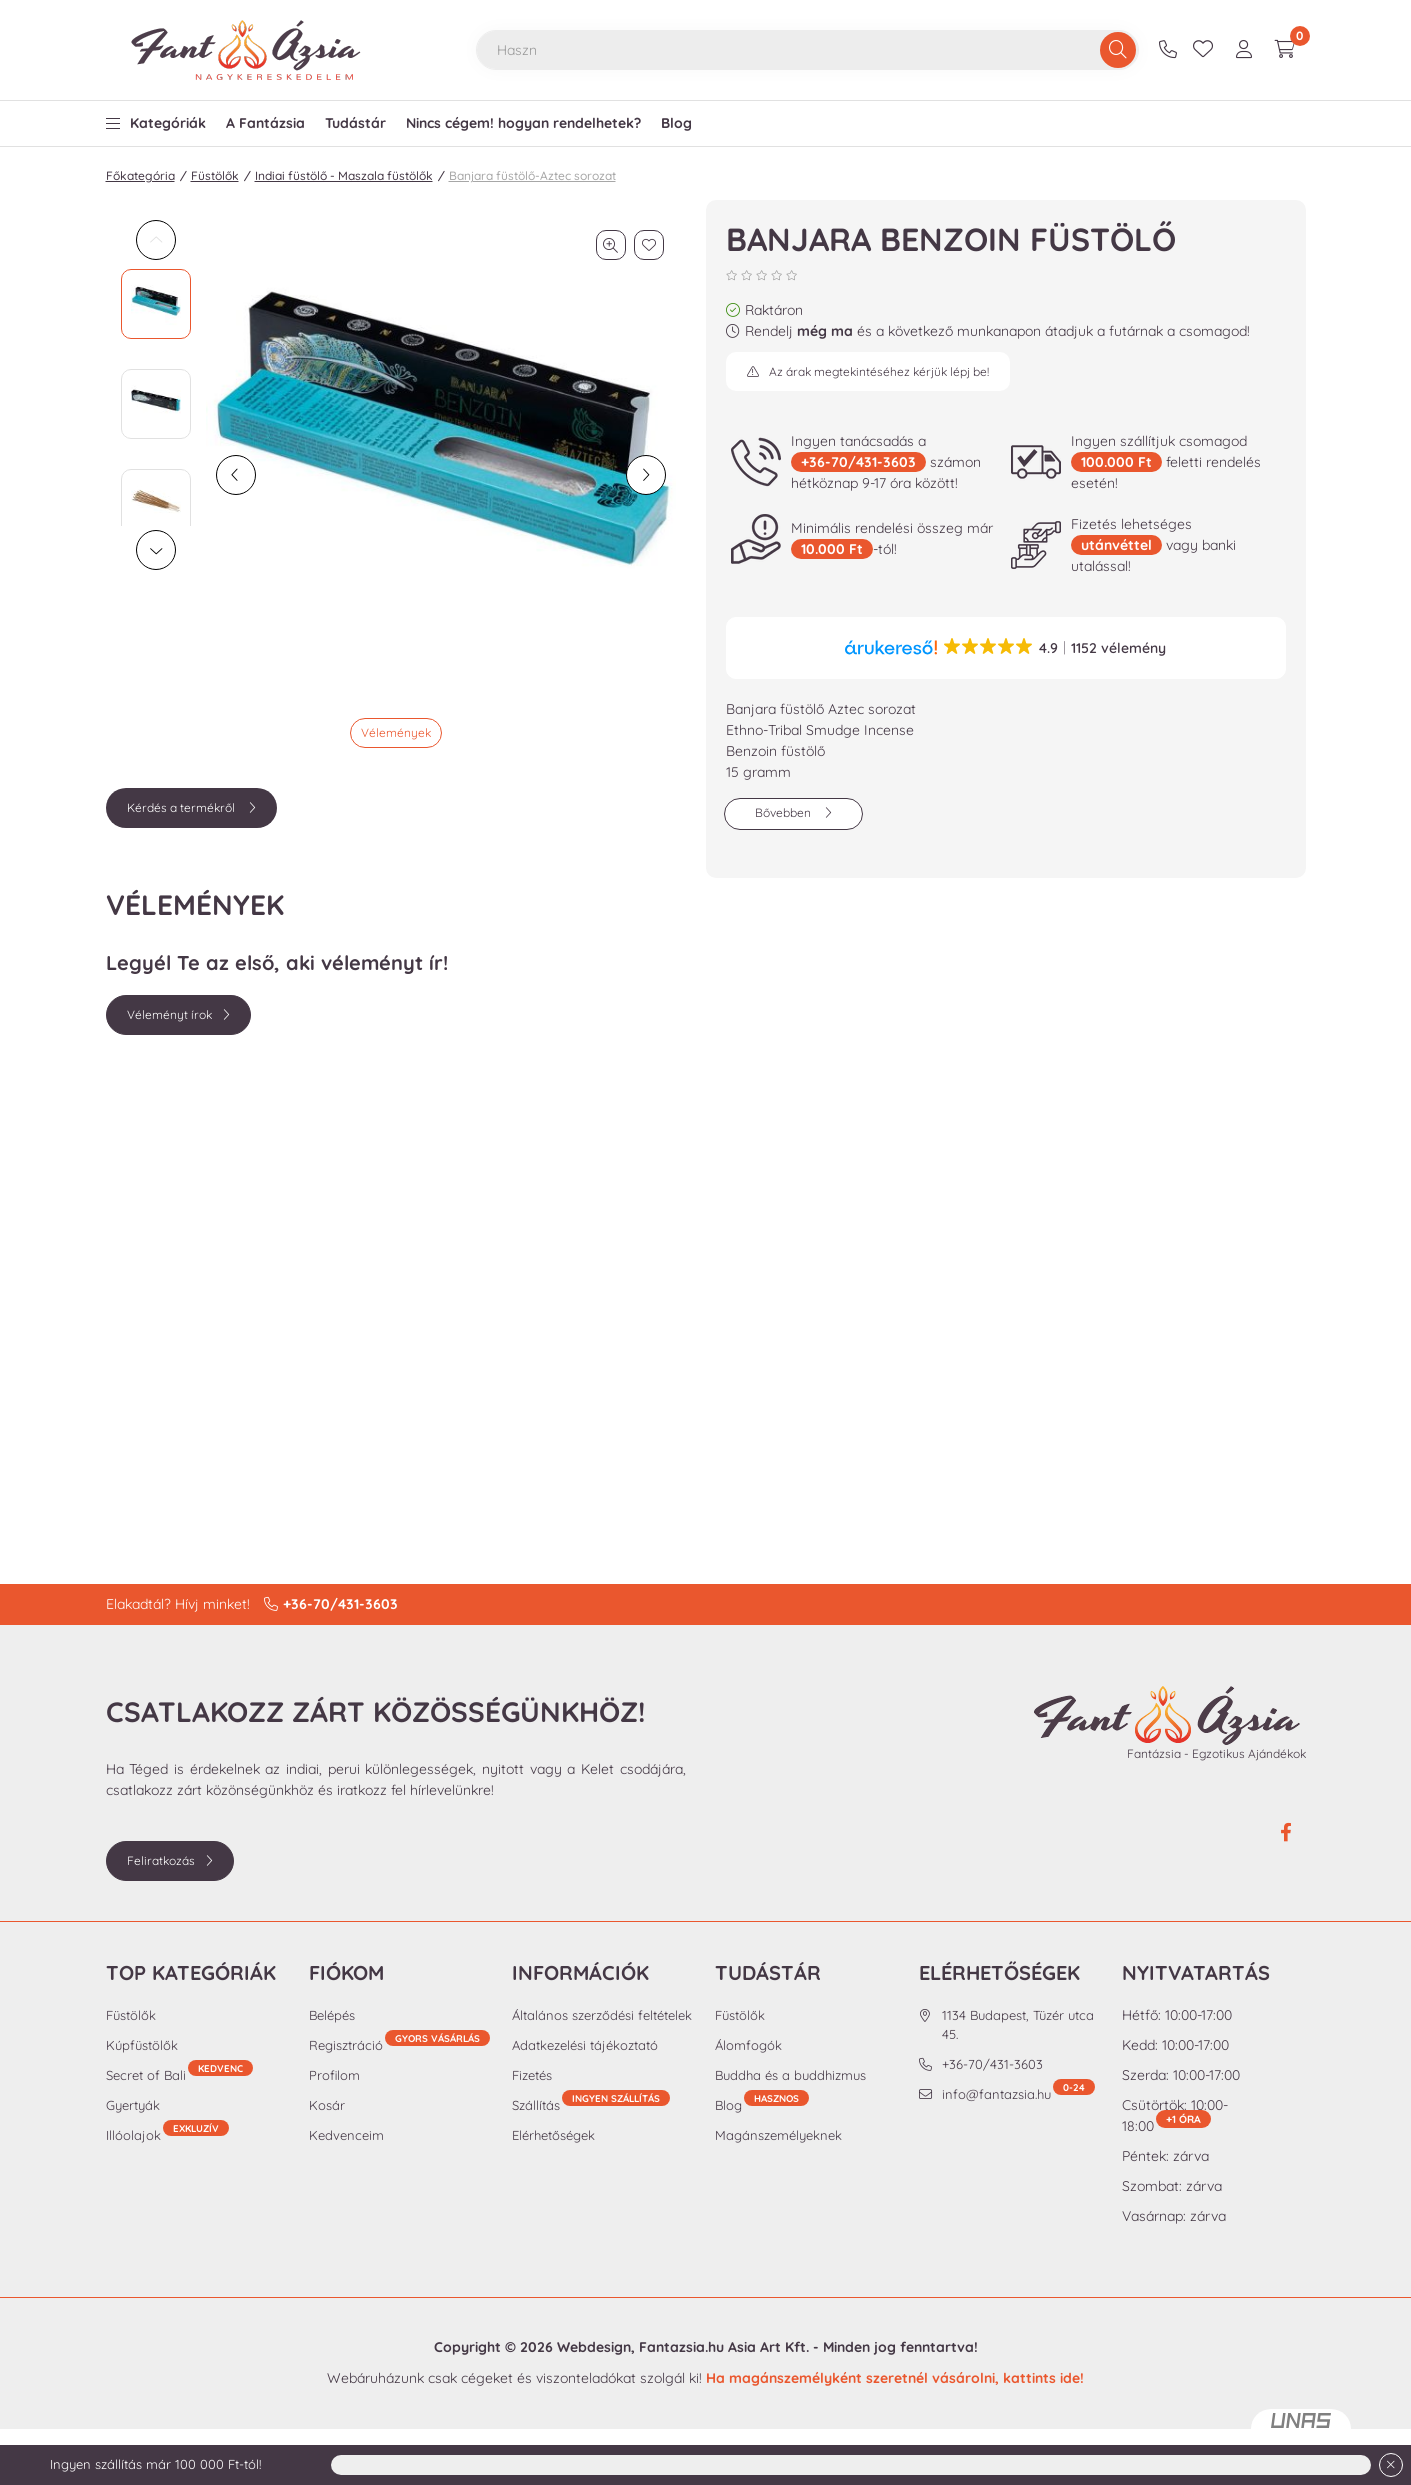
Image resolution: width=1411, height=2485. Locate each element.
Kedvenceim (346, 2135)
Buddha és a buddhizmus (790, 2075)
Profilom (334, 2075)
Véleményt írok (169, 1014)
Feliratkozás (161, 1860)
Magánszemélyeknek (778, 2135)
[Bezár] (1391, 2465)
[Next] (156, 550)
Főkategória (140, 175)
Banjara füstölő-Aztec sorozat (532, 175)
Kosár (327, 2105)
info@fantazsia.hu (1018, 2093)
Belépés (332, 2015)
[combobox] (807, 50)
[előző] (236, 475)
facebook (1286, 1833)
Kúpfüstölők (142, 2045)
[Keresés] (1118, 50)
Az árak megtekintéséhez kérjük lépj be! (879, 371)
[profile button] (1244, 50)
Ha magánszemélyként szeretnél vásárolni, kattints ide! (895, 2378)
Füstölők (215, 175)
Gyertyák (133, 2105)
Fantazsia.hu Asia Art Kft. (724, 2347)
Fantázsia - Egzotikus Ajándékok (1216, 1753)
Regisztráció (399, 2044)
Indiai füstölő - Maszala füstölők (344, 175)
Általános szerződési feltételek (602, 2015)
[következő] (646, 475)
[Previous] (156, 240)
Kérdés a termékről (182, 807)
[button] (156, 118)
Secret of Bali (179, 2074)
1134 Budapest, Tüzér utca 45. (1018, 2025)
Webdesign (594, 2347)
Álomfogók (748, 2045)
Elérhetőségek (553, 2135)
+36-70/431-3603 (1170, 50)
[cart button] (1285, 50)
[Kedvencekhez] (649, 245)
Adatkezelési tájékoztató (585, 2045)
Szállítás (536, 2105)
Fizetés (532, 2075)
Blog (762, 2104)
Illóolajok (167, 2134)
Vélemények (396, 732)
